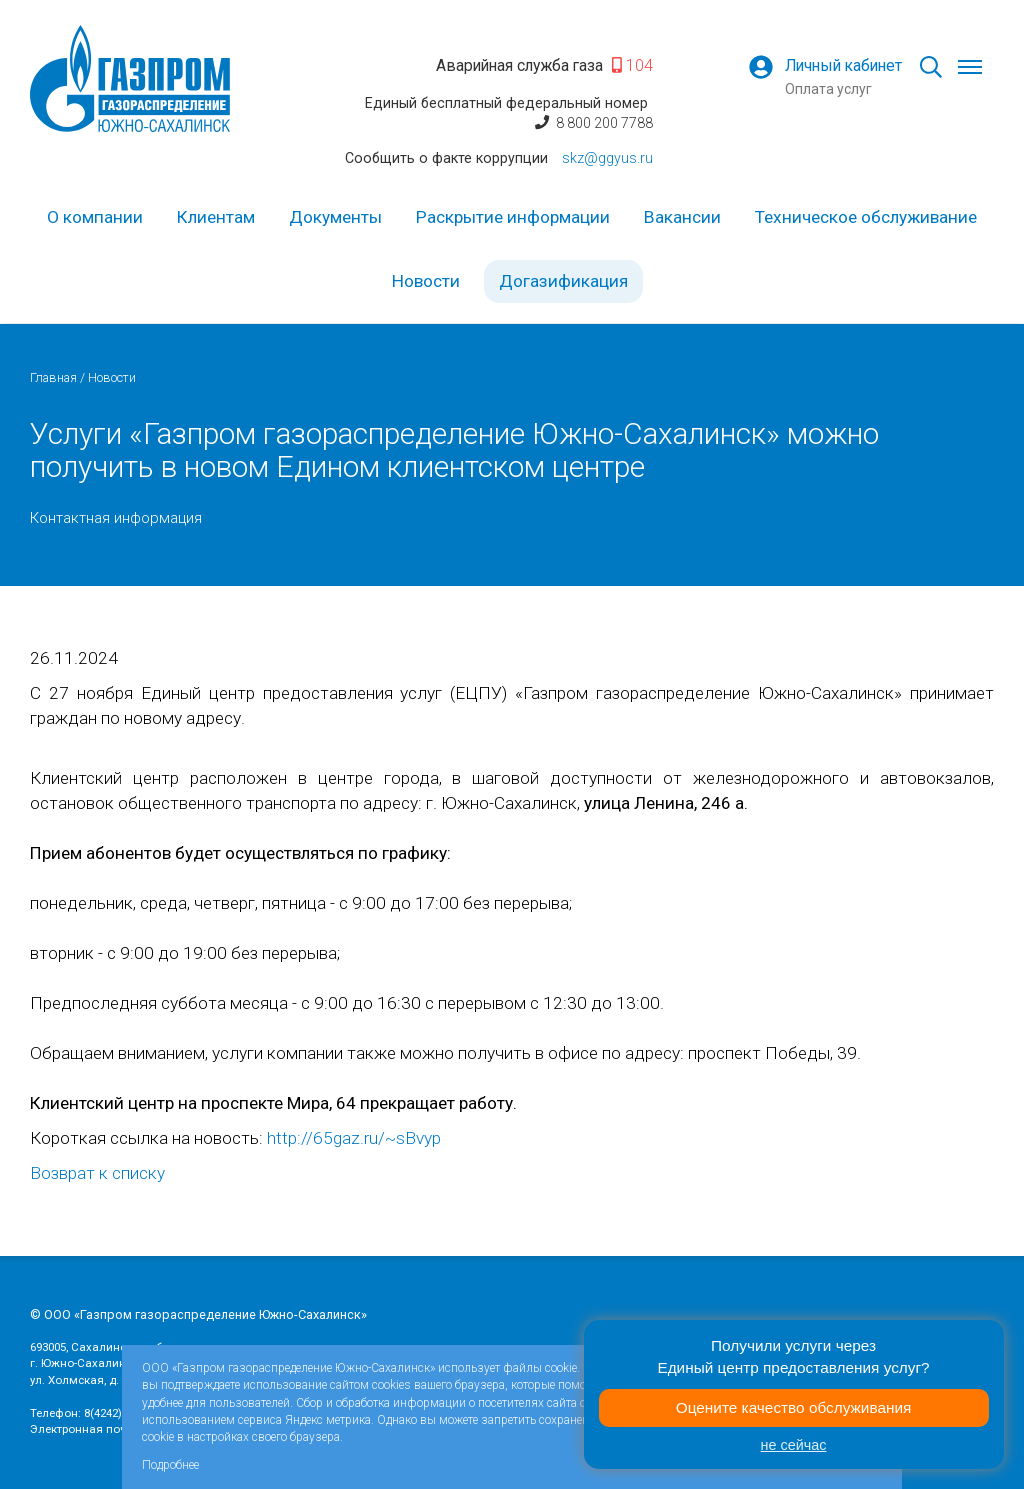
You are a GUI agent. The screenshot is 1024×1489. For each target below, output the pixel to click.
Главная (53, 377)
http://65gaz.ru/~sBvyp (354, 1138)
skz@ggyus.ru (607, 158)
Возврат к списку (97, 1173)
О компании (95, 217)
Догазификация (563, 281)
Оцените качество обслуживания (794, 1407)
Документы (335, 217)
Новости (426, 281)
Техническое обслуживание (866, 217)
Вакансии (682, 217)
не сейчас (794, 1445)
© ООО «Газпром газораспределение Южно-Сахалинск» (198, 1314)
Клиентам (216, 217)
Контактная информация (116, 518)
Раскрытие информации (513, 217)
